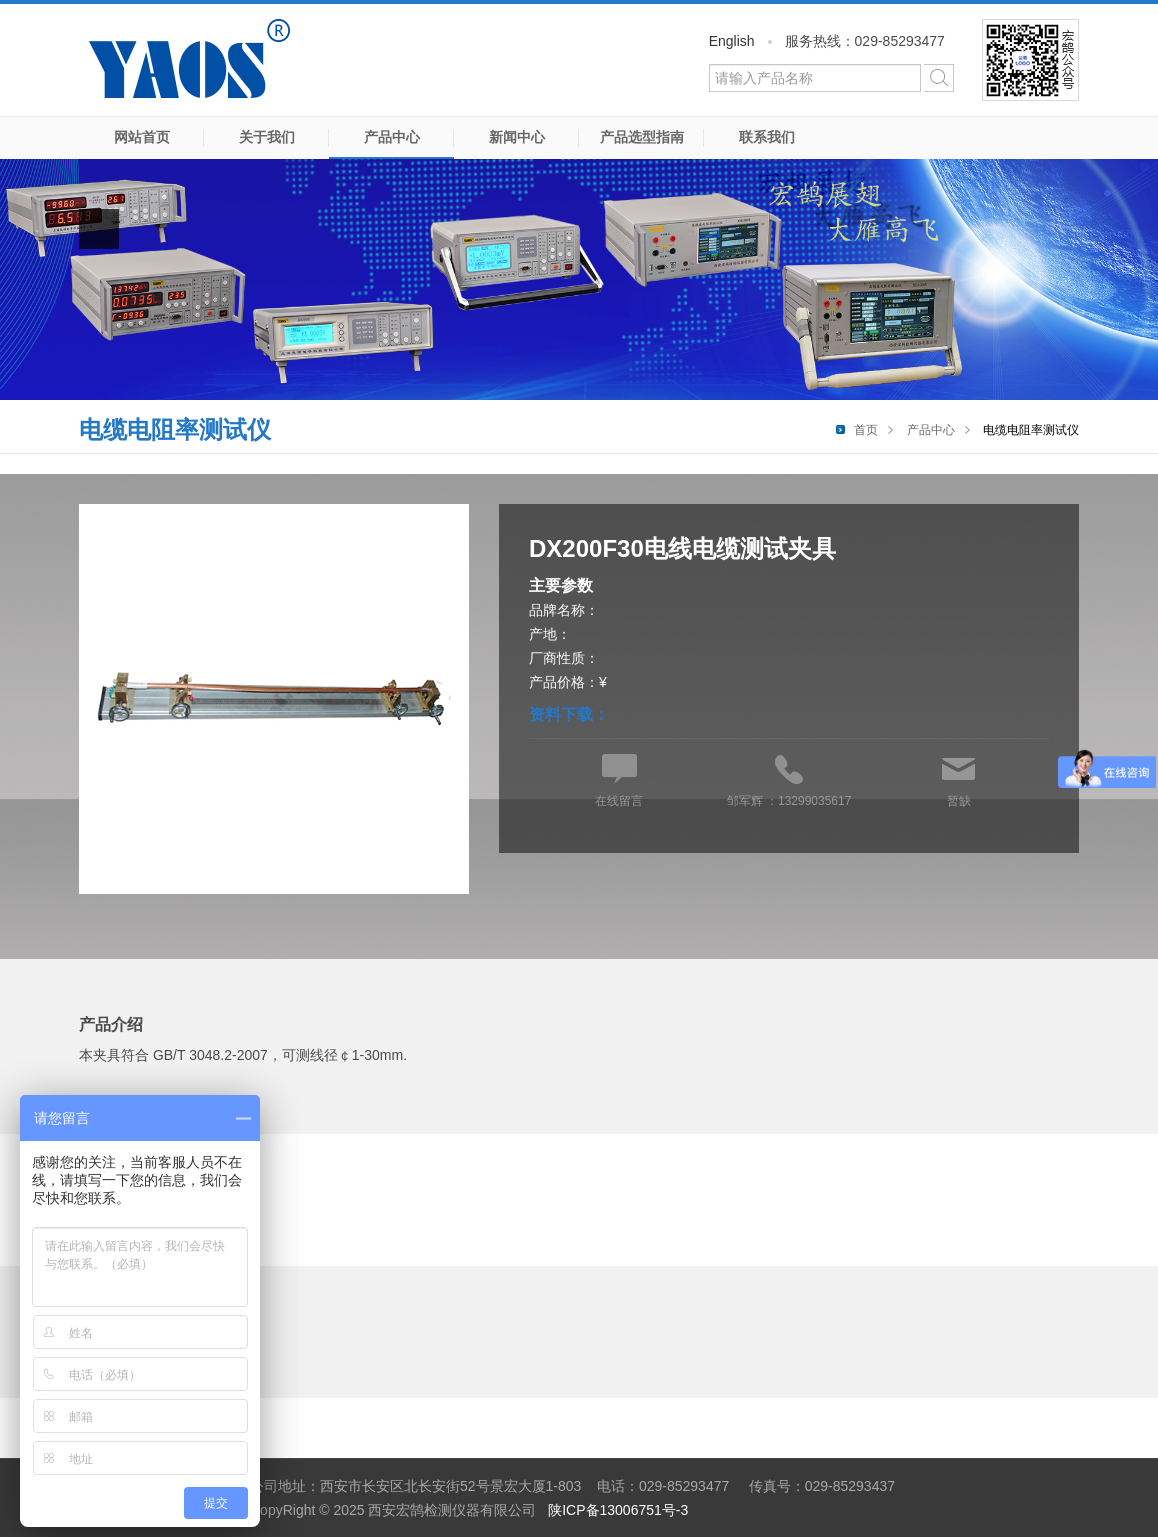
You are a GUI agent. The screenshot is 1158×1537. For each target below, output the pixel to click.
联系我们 (767, 137)
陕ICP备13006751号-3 (618, 1510)
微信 (1030, 60)
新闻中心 (517, 137)
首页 (866, 430)
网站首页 (142, 137)
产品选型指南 (642, 137)
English (732, 41)
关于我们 (267, 137)
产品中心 (392, 137)
